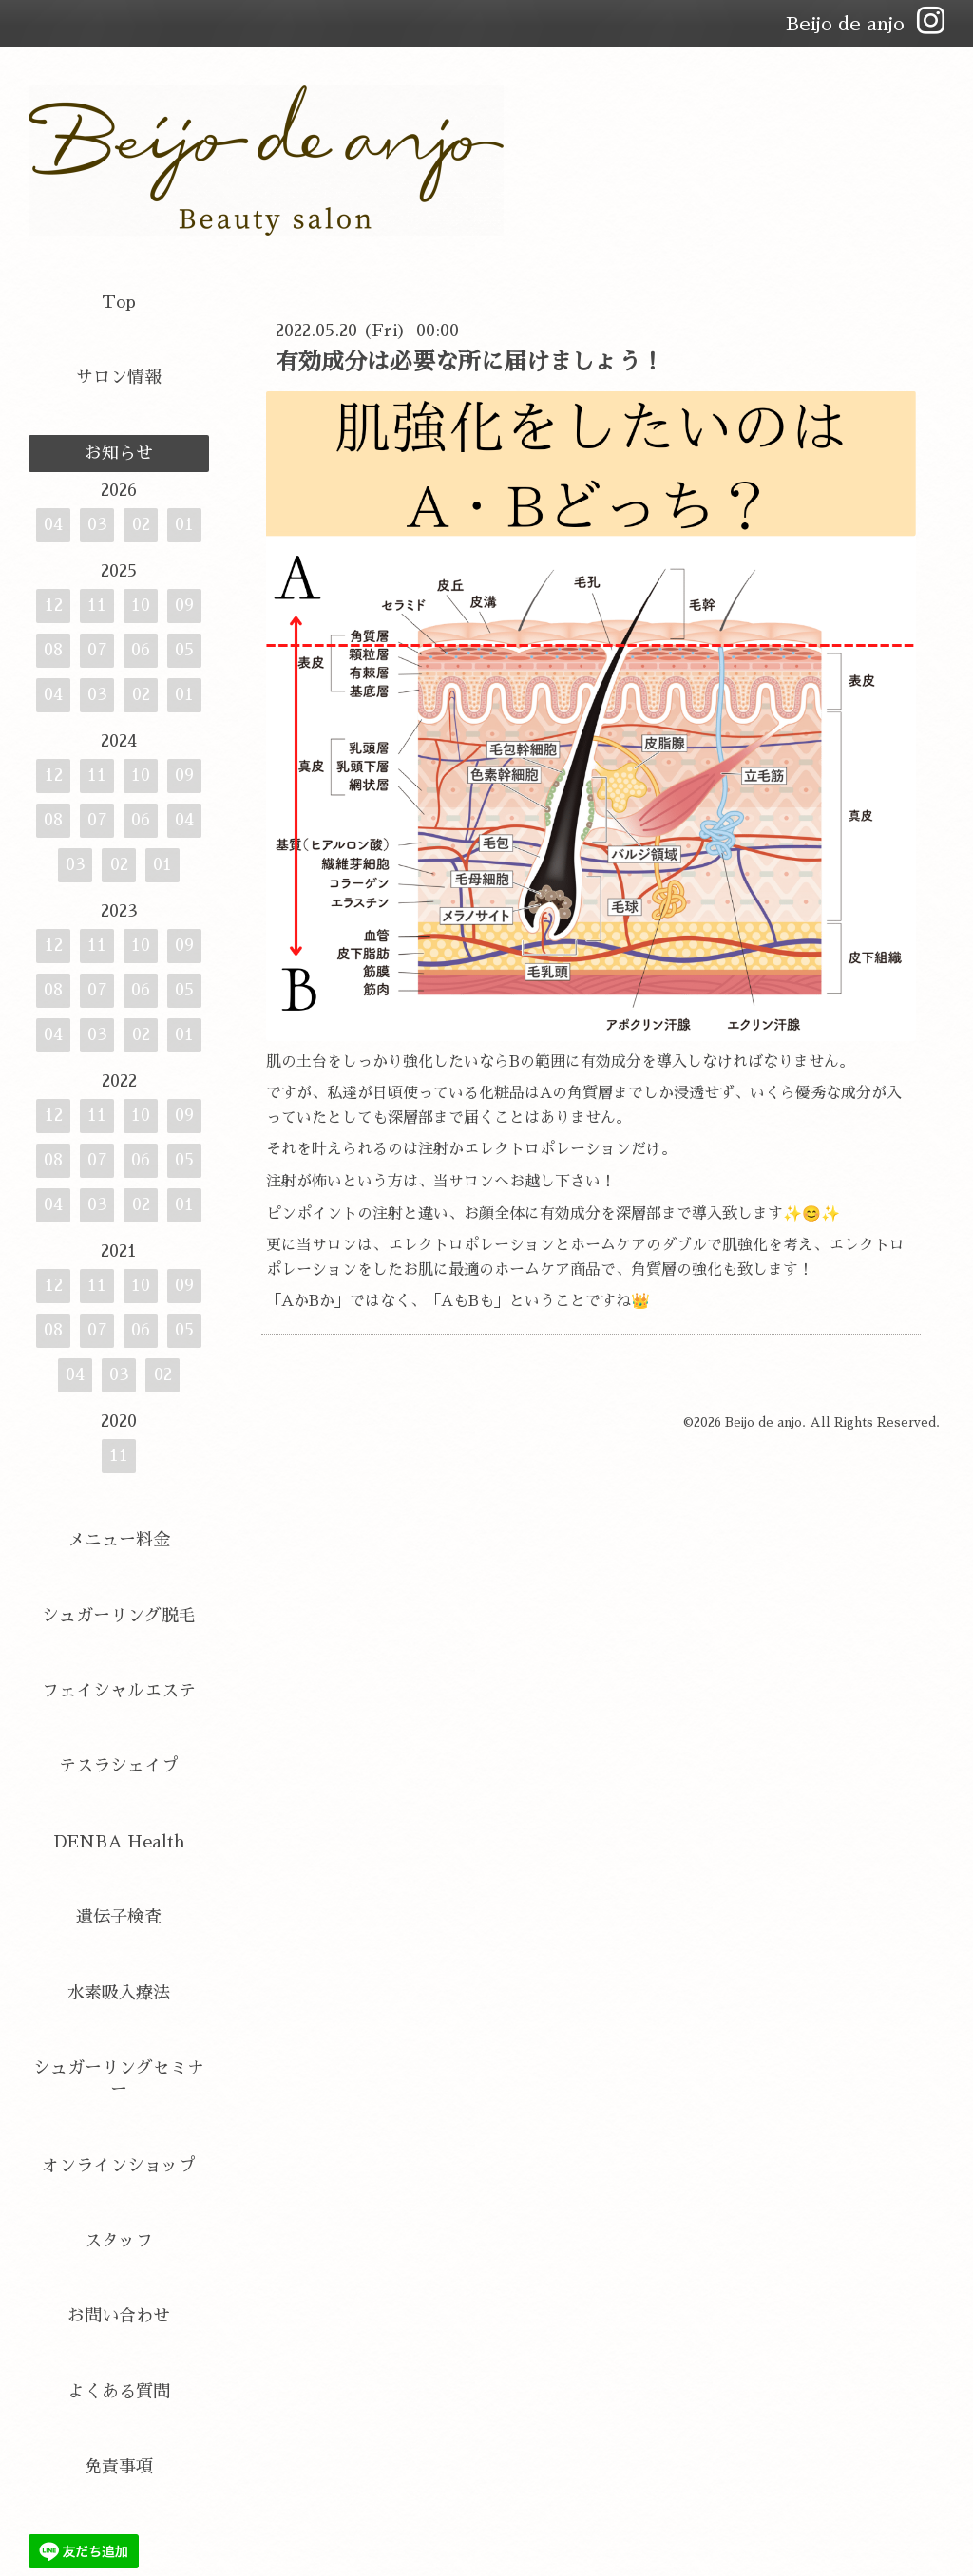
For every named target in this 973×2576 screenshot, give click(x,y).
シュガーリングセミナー (118, 2078)
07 (97, 649)
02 (141, 524)
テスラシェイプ (119, 1765)
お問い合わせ (118, 2315)
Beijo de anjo (763, 1422)
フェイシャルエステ (119, 1690)
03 (97, 524)
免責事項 (119, 2466)
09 (184, 605)
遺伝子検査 (119, 1916)
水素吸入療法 (118, 1992)
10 (140, 605)
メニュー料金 (118, 1539)
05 (184, 649)
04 (53, 524)
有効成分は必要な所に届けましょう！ (469, 361)
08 (53, 649)
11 (96, 605)
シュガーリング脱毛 (119, 1615)
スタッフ (119, 2240)
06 (140, 649)
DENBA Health (118, 1841)
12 (54, 605)
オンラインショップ (119, 2165)
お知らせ (119, 453)
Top (119, 302)
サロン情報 (119, 377)
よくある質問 (118, 2391)
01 (184, 524)
